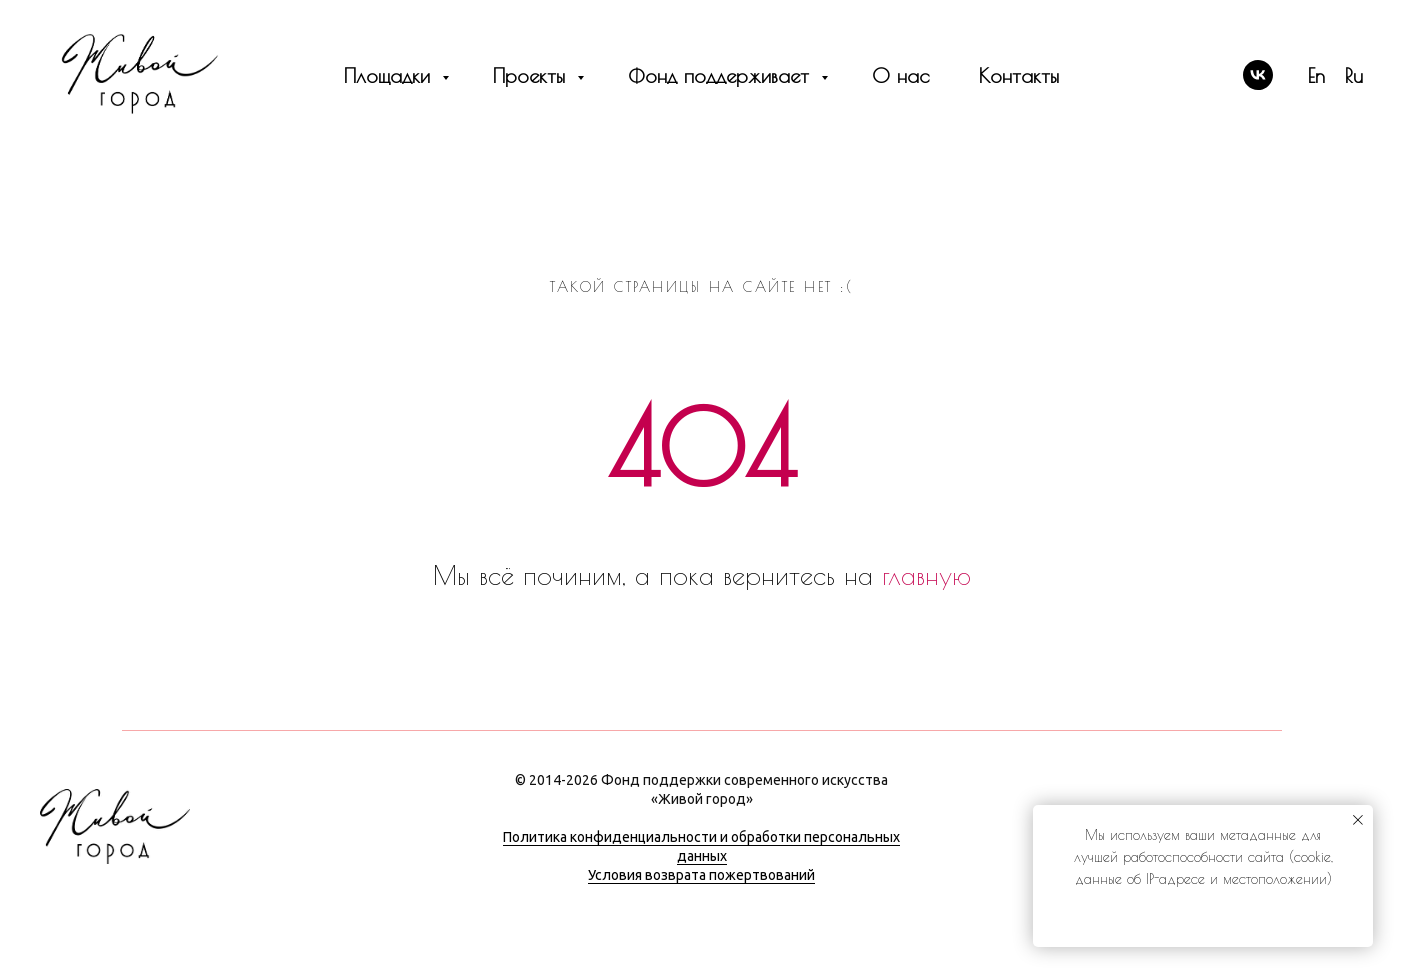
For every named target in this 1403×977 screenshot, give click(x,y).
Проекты (532, 75)
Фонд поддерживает (722, 75)
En (1316, 75)
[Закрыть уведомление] (1358, 820)
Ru (1354, 75)
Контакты (1019, 75)
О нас (900, 75)
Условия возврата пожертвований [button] (701, 875)
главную (926, 575)
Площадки (390, 75)
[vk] (1258, 75)
